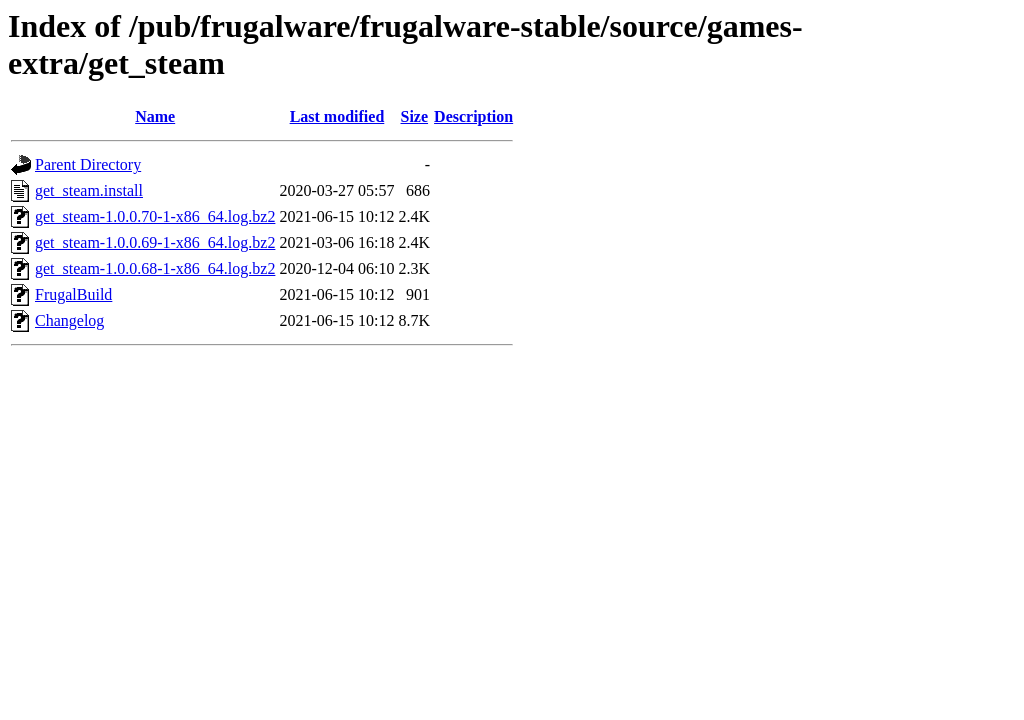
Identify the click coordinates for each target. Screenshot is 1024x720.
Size (415, 116)
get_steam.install (89, 190)
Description (473, 116)
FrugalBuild (73, 294)
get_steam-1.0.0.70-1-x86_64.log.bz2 (155, 216)
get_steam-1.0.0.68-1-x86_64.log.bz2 (155, 268)
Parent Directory (88, 164)
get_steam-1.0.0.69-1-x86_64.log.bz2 (155, 242)
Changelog (69, 320)
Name (155, 116)
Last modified (337, 116)
